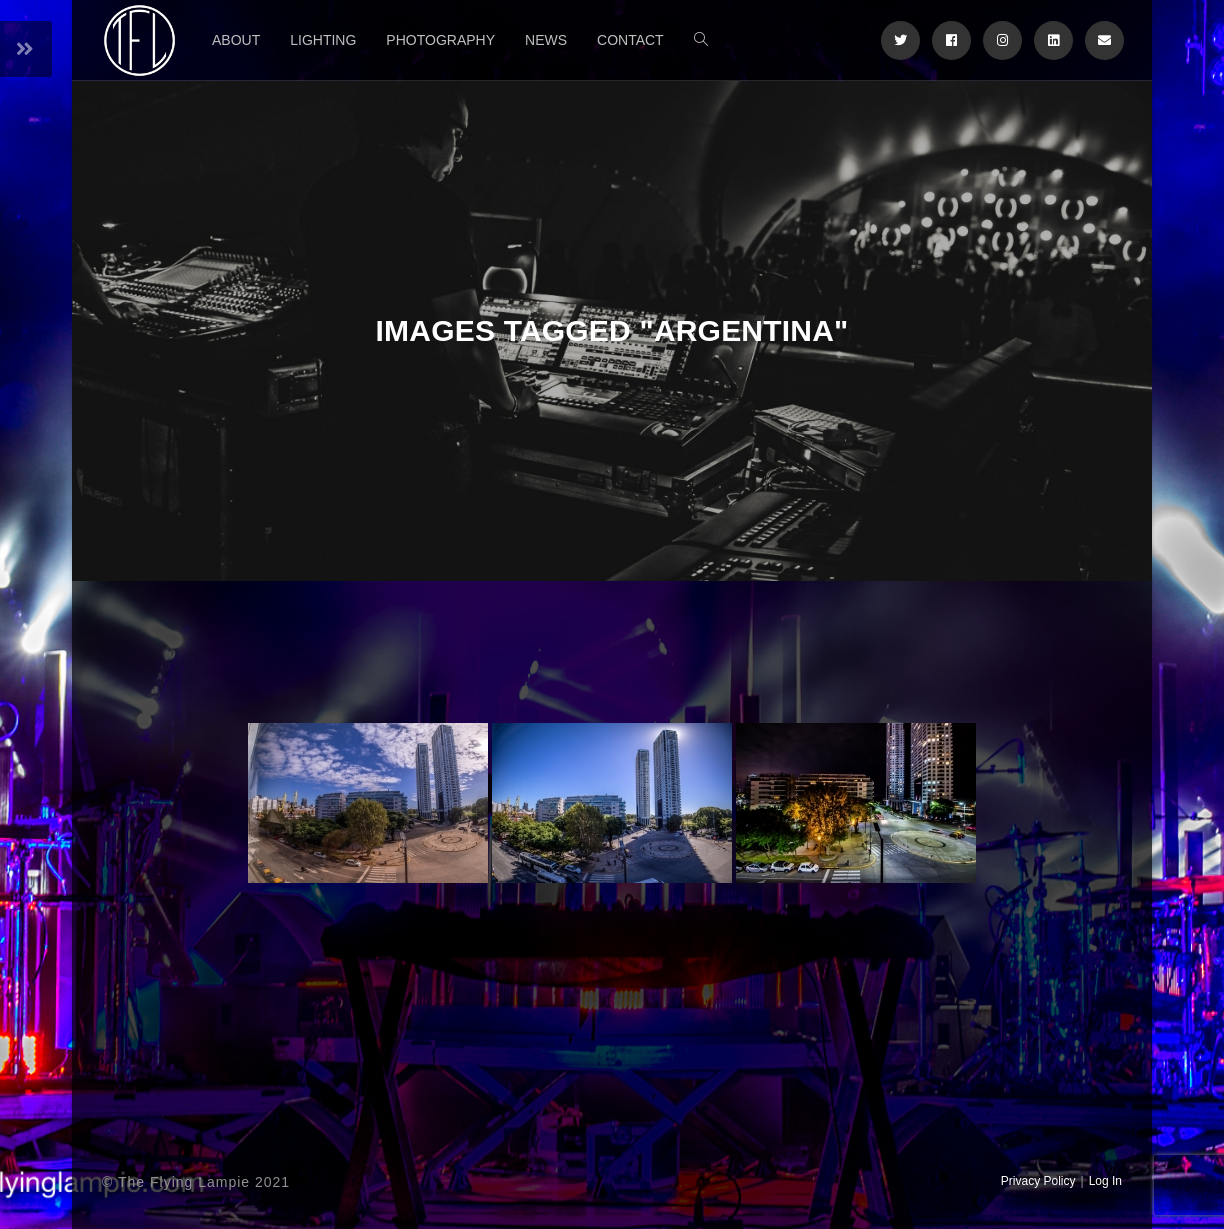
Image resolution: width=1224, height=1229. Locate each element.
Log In (1105, 1181)
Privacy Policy (1038, 1181)
